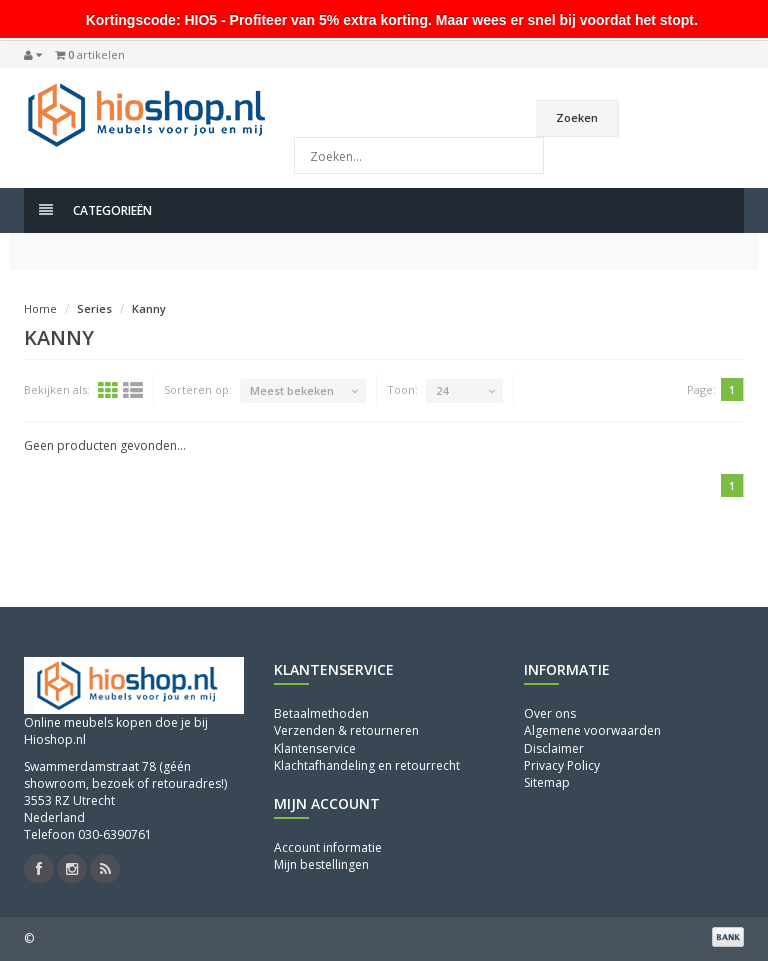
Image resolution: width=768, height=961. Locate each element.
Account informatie (328, 847)
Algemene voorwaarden (592, 730)
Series (94, 308)
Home (40, 308)
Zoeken (577, 117)
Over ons (550, 713)
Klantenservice (315, 748)
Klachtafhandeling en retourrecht (367, 765)
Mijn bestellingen (321, 864)
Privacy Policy (562, 765)
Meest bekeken (292, 390)
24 (442, 390)
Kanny (149, 308)
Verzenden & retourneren (346, 730)
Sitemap (547, 782)
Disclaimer (554, 748)
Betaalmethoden (321, 713)
